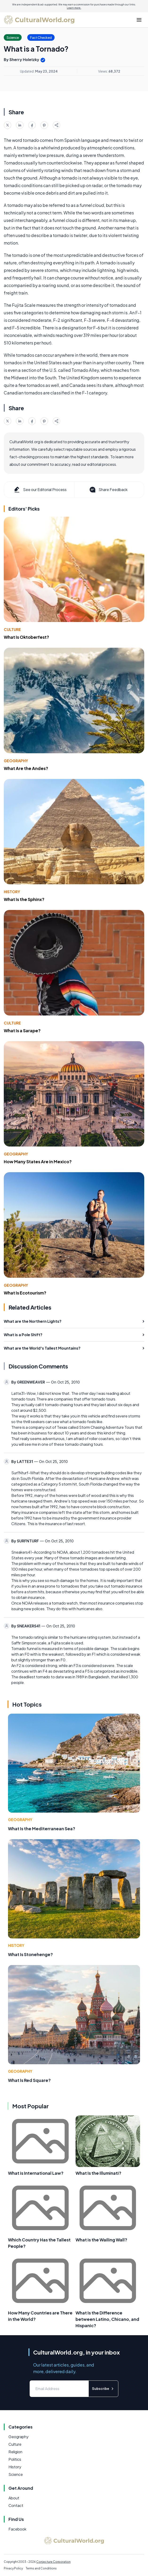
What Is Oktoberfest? (26, 637)
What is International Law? (36, 2173)
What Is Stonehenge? (30, 1954)
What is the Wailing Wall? (101, 2239)
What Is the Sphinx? (24, 899)
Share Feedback (108, 489)
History (12, 891)
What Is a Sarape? (22, 1030)
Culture (12, 629)
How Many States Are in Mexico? (38, 1161)
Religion (15, 2451)
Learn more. (74, 7)
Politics (14, 2459)
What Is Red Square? (29, 2080)
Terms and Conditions (41, 2568)
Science (15, 2474)
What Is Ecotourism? (25, 1292)
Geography (16, 760)
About (13, 2497)
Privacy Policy (13, 2568)
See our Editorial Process (40, 489)
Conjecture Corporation (53, 2562)
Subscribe (103, 2388)
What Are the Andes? (26, 768)
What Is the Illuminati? (98, 2173)
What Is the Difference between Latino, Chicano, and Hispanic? (107, 2319)
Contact (15, 2505)
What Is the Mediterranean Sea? (41, 1828)
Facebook (17, 2529)
